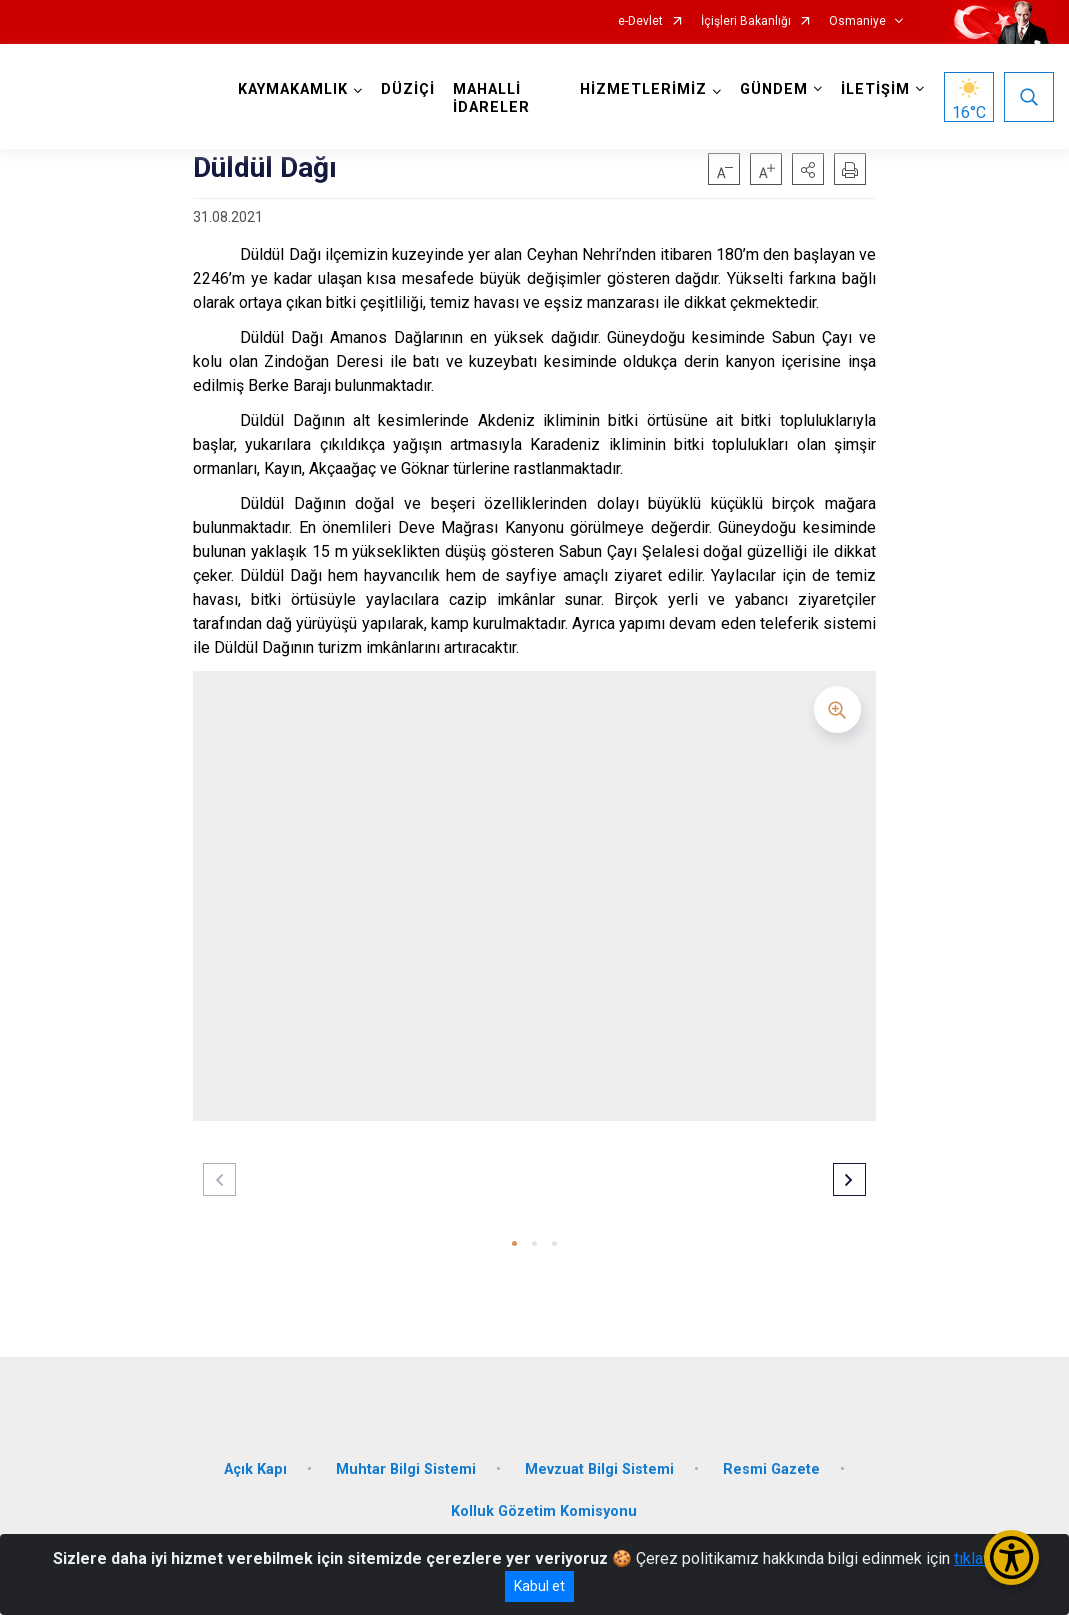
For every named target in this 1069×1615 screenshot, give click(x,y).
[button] (808, 169)
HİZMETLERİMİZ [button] (643, 89)
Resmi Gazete (771, 1469)
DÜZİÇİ (408, 89)
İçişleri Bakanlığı (746, 21)
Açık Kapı (255, 1469)
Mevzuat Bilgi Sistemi (599, 1469)
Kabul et (539, 1586)
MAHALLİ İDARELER (491, 98)
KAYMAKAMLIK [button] (293, 89)
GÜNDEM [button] (774, 89)
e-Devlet (640, 21)
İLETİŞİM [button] (875, 89)
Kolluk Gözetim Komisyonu (544, 1511)
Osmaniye (857, 21)
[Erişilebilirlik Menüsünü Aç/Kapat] (1011, 1557)
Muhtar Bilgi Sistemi (406, 1469)
